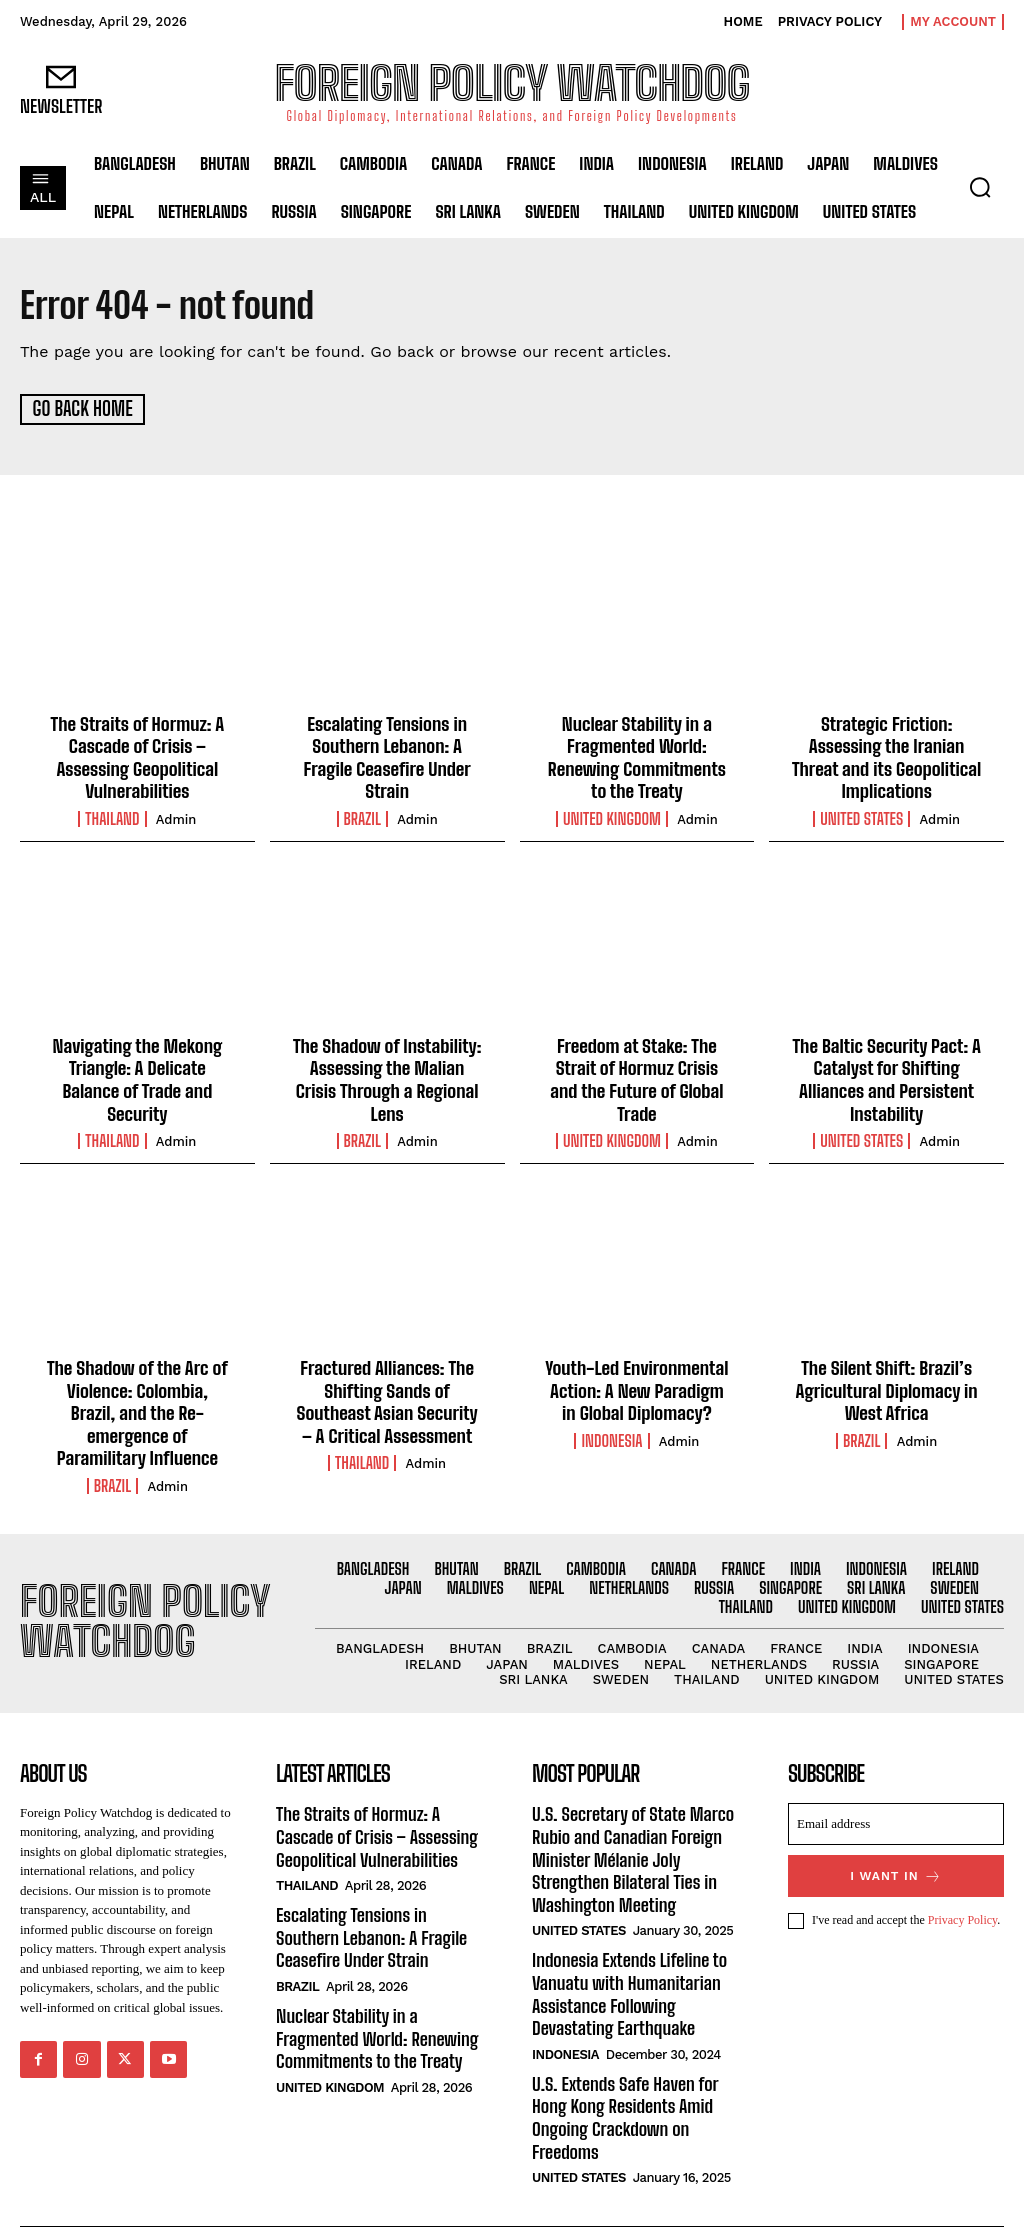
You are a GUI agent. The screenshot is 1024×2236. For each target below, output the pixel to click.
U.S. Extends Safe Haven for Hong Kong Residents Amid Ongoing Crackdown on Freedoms (623, 2071)
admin (176, 815)
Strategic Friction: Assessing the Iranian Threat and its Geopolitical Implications (886, 754)
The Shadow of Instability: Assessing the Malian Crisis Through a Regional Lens (386, 1073)
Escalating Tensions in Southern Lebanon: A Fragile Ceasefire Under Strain (387, 754)
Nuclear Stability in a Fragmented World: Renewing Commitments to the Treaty (636, 754)
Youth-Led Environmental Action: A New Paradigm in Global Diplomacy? (637, 1380)
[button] (980, 187)
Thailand (112, 815)
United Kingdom (612, 815)
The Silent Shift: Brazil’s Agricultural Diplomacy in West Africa (886, 1380)
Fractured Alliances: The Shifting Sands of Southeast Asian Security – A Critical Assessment (387, 1391)
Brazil (362, 815)
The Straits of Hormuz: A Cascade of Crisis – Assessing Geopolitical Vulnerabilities (137, 754)
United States (861, 815)
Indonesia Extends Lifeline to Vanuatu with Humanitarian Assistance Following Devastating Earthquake (627, 1951)
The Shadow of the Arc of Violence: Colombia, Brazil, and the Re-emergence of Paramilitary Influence (137, 1391)
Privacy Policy (963, 1885)
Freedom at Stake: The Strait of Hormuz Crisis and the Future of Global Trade (637, 1062)
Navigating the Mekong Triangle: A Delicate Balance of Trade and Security (137, 1073)
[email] (896, 1789)
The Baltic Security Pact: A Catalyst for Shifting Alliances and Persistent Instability (886, 1073)
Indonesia (611, 1429)
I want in (896, 1840)
